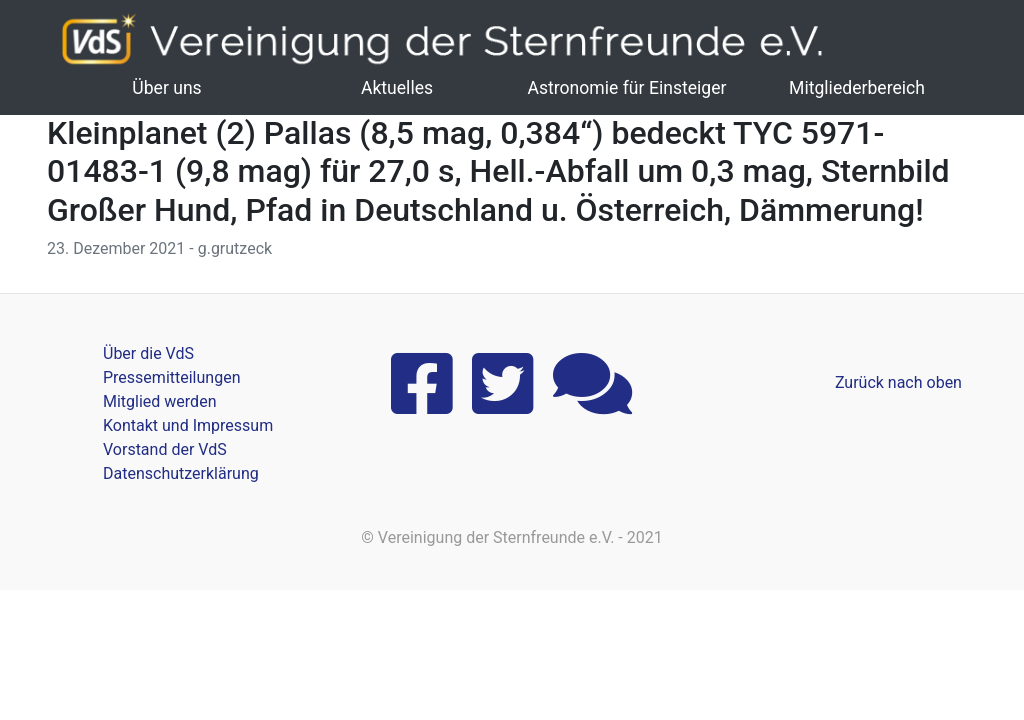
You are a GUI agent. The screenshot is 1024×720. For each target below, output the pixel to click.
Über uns (166, 88)
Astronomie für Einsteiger (626, 88)
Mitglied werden (159, 401)
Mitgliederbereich (857, 88)
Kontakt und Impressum (188, 425)
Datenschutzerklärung (181, 473)
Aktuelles (397, 88)
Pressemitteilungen (171, 377)
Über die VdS (148, 353)
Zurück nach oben (898, 382)
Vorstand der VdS (165, 449)
